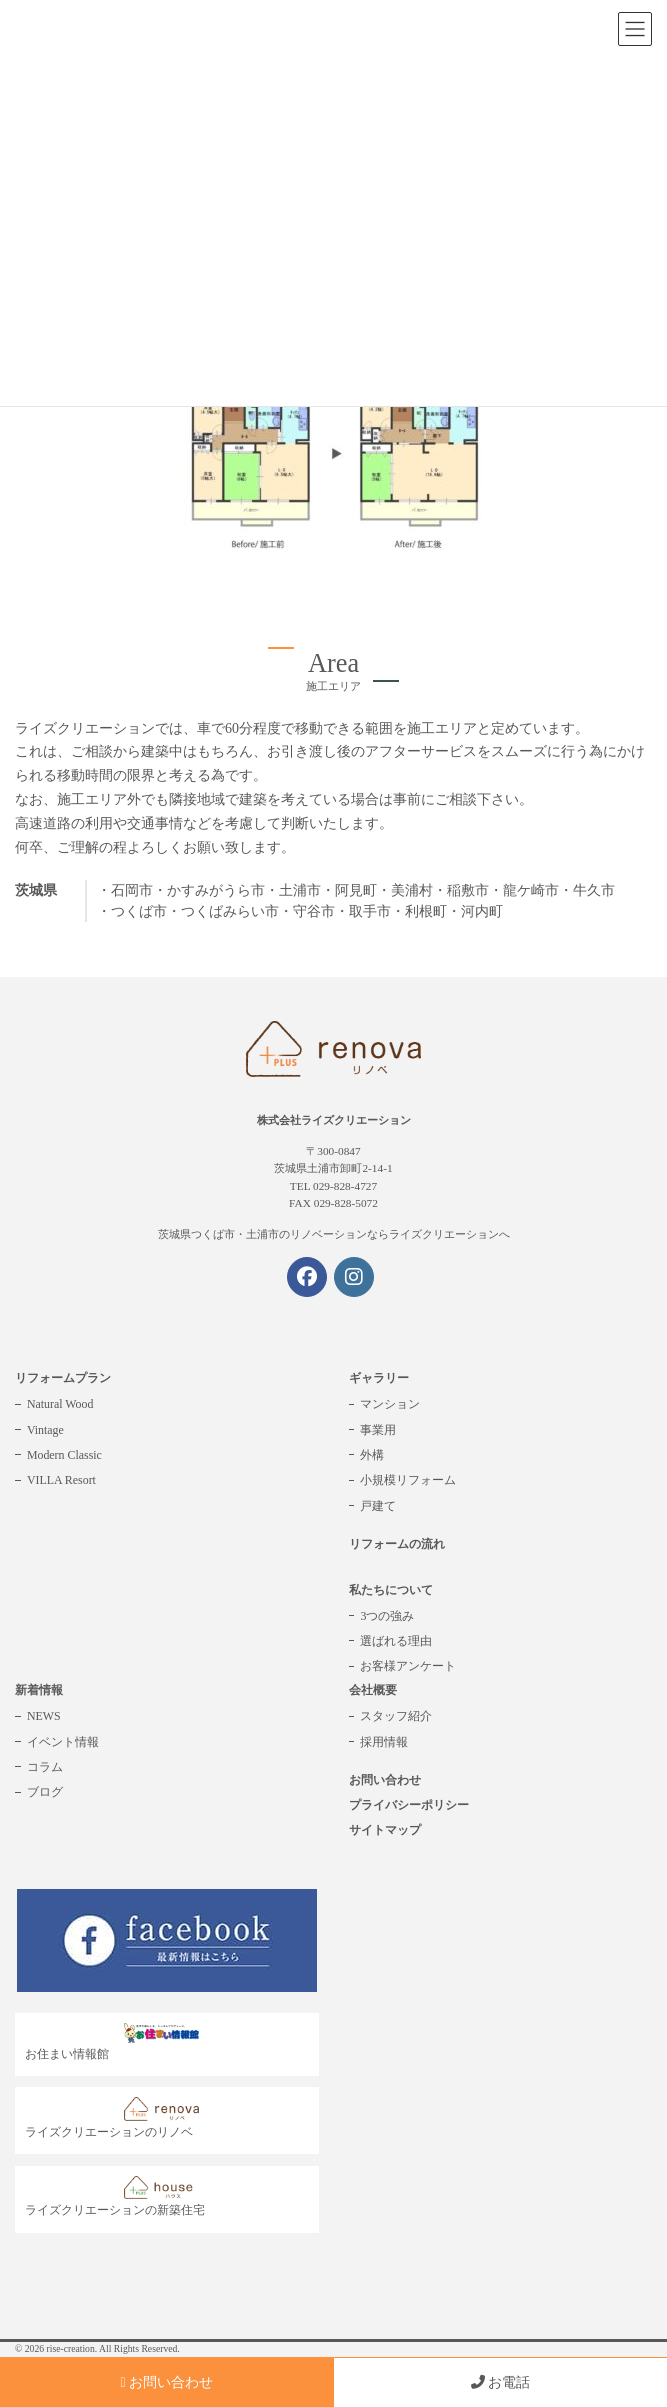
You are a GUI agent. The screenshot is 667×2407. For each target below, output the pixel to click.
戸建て (378, 1506)
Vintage (45, 1430)
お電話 (501, 2382)
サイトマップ (385, 1830)
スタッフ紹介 (396, 1716)
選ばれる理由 (396, 1641)
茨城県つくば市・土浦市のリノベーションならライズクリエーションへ (334, 1234)
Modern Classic (64, 1455)
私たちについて (391, 1590)
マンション (390, 1404)
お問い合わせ (385, 1780)
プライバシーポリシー (409, 1805)
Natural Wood (60, 1404)
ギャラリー (379, 1378)
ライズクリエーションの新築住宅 (117, 2197)
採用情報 (384, 1742)
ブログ (45, 1792)
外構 (372, 1455)
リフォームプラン (63, 1378)
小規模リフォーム (408, 1480)
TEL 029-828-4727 (333, 1186)
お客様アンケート (408, 1666)
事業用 (378, 1430)
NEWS (44, 1716)
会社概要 (373, 1690)
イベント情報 (63, 1742)
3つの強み (387, 1616)
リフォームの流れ (397, 1544)
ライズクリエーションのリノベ (117, 2118)
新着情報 (39, 1690)
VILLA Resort (61, 1480)
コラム (45, 1767)
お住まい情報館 (117, 2042)
